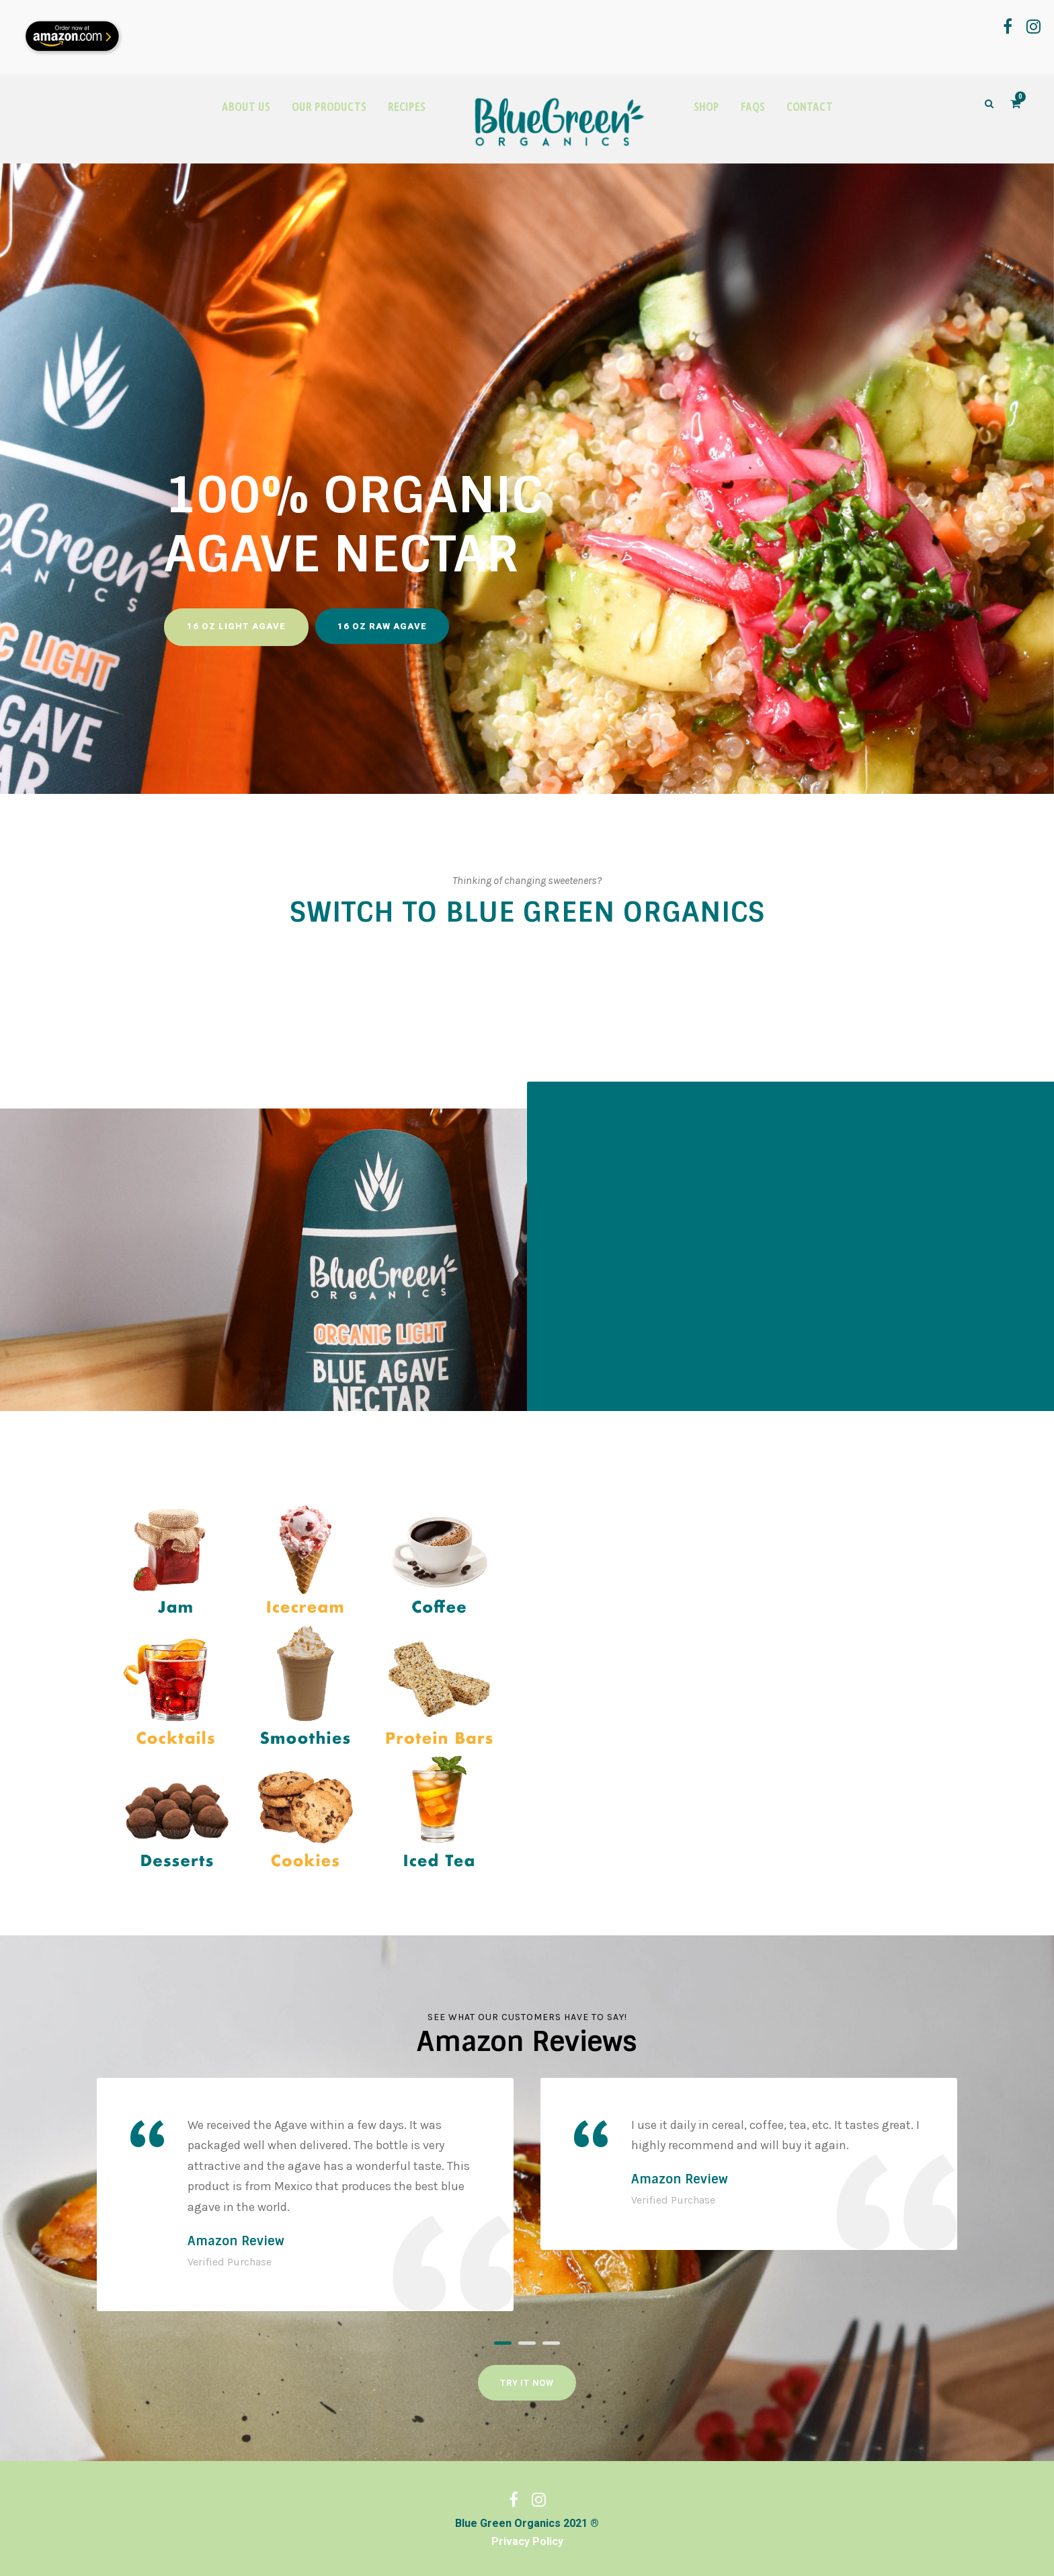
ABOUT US (246, 106)
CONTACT (809, 106)
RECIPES (406, 106)
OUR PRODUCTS (329, 106)
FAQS (753, 106)
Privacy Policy (527, 2541)
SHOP (706, 106)
